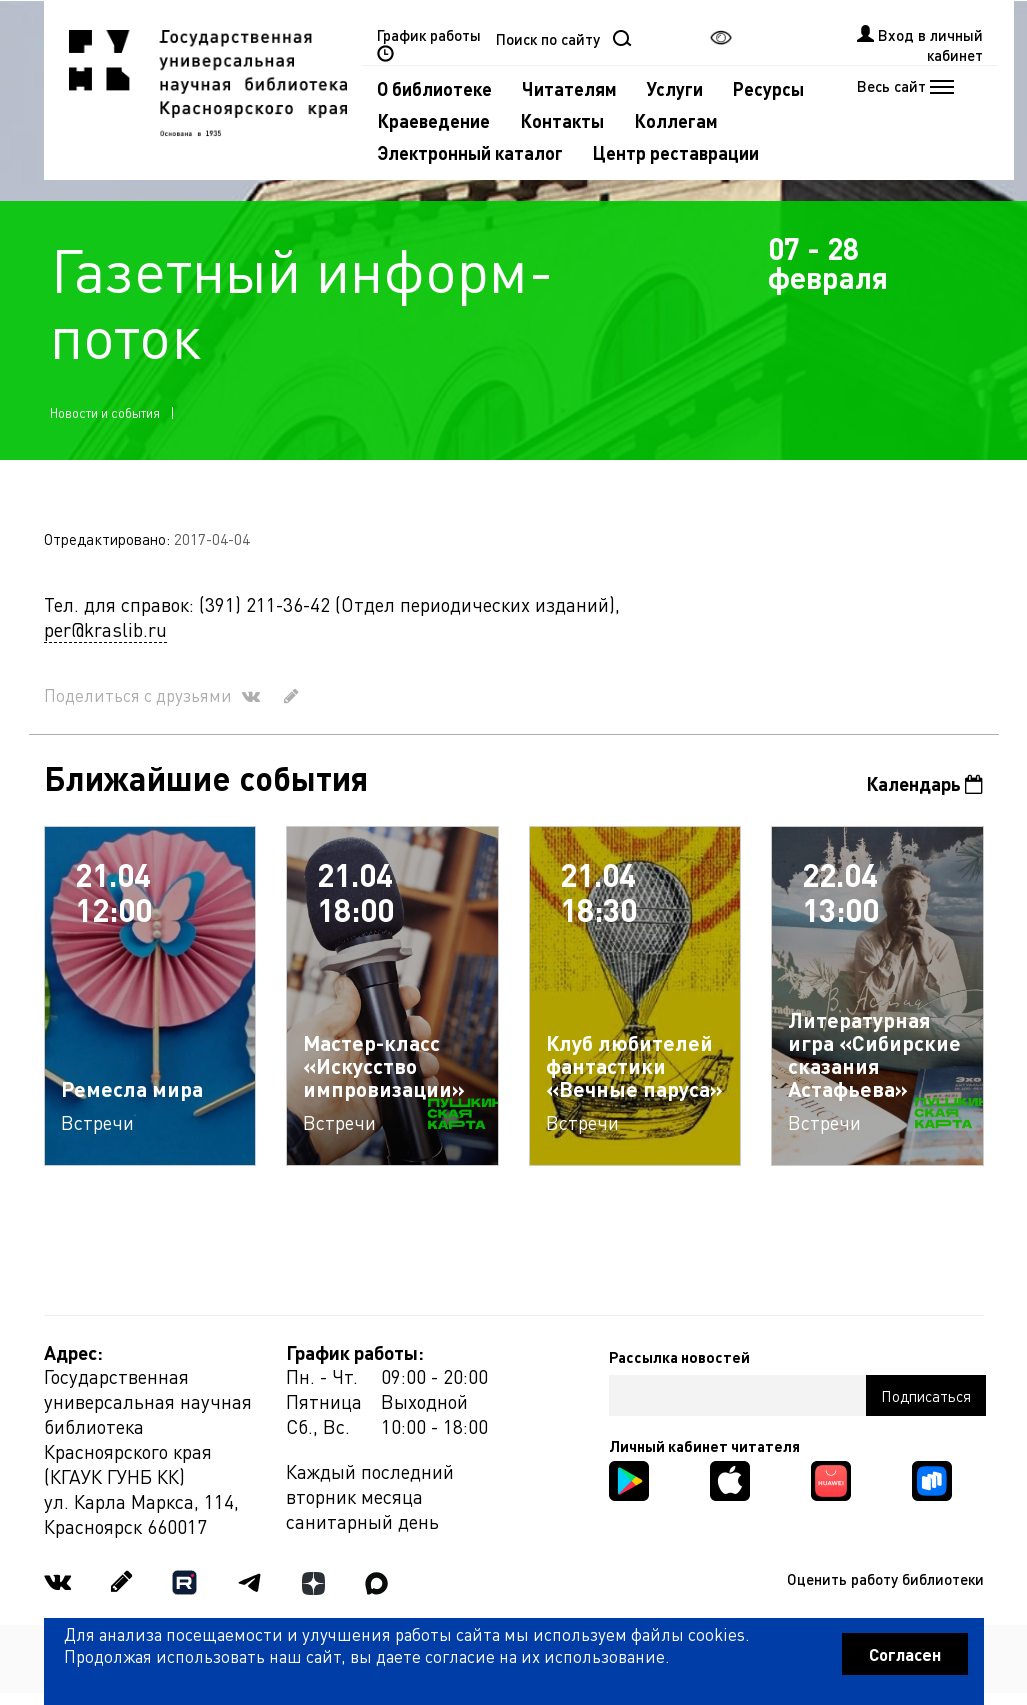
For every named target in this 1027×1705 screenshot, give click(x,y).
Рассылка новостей (679, 1357)
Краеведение (433, 120)
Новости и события (105, 412)
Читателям (569, 88)
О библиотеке (434, 88)
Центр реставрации (676, 152)
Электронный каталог (470, 152)
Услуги (675, 88)
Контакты (562, 120)
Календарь (924, 783)
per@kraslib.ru (105, 629)
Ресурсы (768, 88)
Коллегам (676, 120)
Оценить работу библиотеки (885, 1579)
